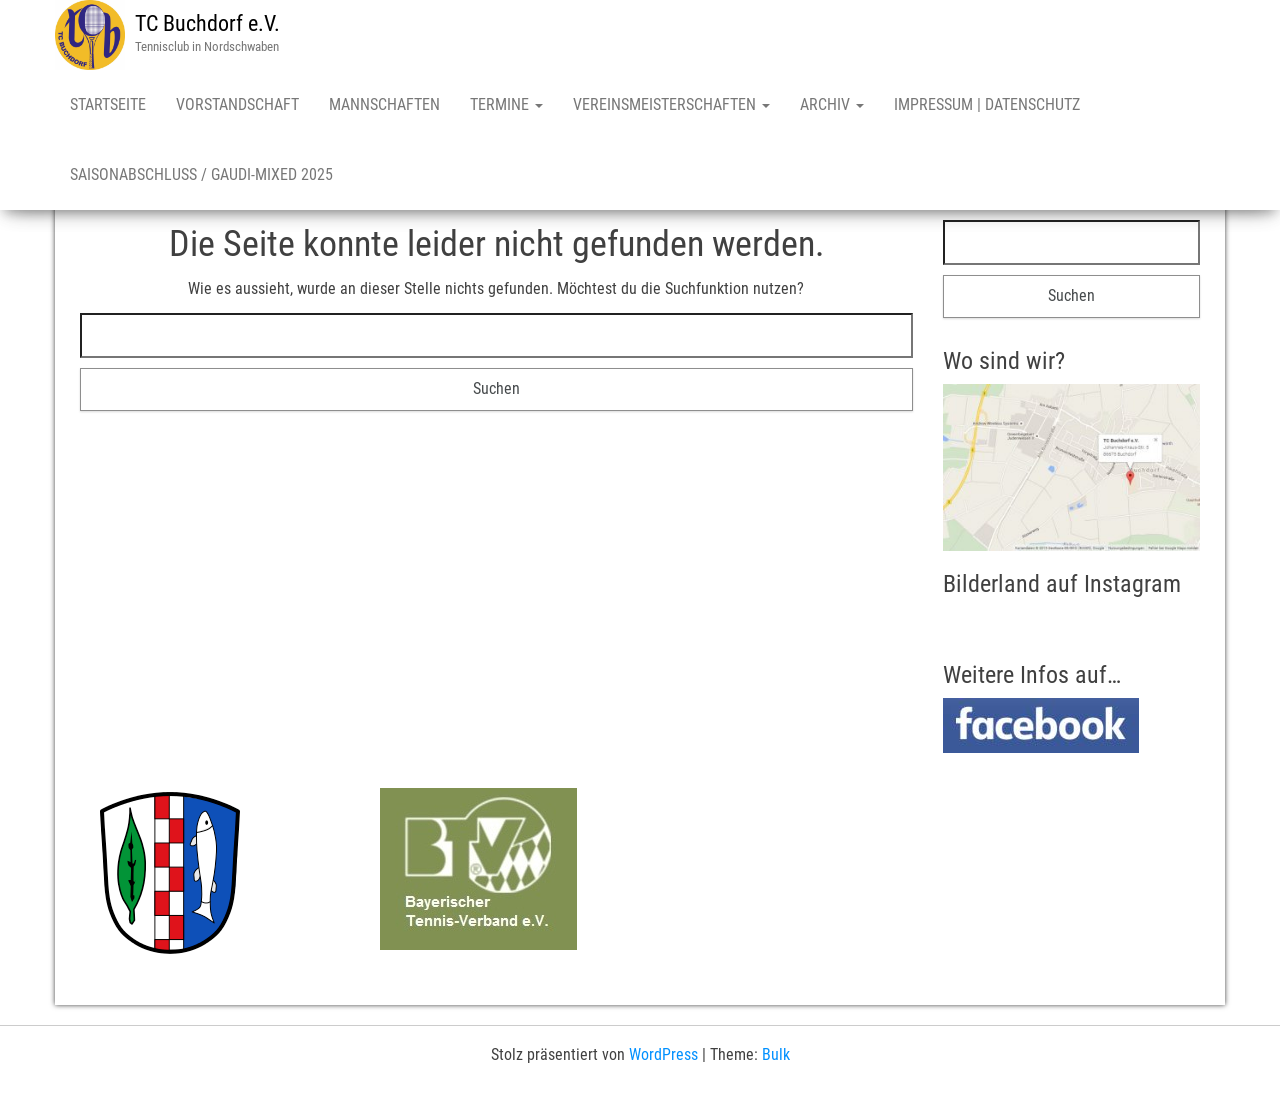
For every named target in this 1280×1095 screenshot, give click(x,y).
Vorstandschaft (237, 104)
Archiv (832, 104)
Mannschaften (384, 104)
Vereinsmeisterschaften (671, 104)
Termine (506, 104)
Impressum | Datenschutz (987, 104)
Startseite (108, 104)
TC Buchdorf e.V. (207, 23)
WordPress (663, 1054)
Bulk (776, 1054)
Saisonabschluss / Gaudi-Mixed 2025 (201, 174)
